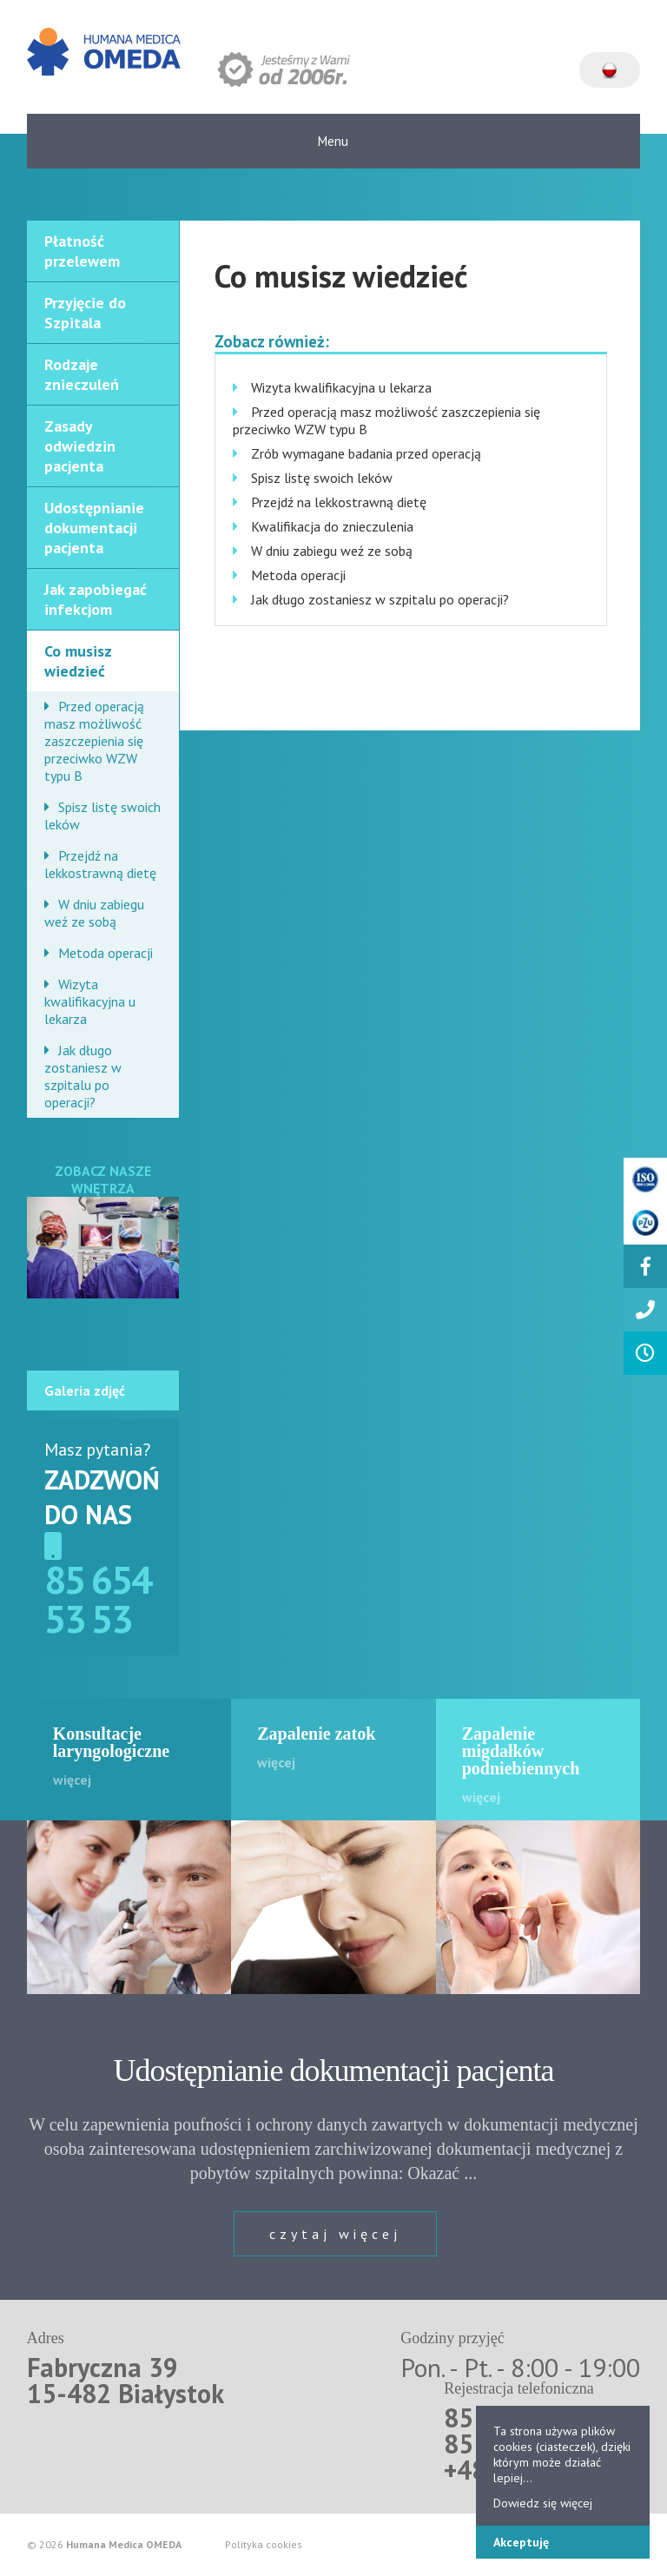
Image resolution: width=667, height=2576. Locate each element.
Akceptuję (521, 2542)
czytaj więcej (335, 2233)
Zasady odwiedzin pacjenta (80, 446)
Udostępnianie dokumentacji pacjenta (94, 528)
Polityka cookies (263, 2545)
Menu (333, 141)
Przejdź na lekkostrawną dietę (100, 864)
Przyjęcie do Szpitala (85, 313)
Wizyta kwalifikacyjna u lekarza (89, 1001)
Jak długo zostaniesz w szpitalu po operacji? (83, 1076)
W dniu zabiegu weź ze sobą (94, 912)
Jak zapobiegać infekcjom (95, 599)
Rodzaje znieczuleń (81, 374)
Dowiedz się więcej (542, 2503)
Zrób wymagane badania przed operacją (366, 453)
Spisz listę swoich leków (102, 815)
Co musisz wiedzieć (78, 661)
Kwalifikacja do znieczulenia (332, 526)
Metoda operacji (105, 952)
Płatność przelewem (82, 251)
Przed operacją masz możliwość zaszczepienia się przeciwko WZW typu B (94, 740)
